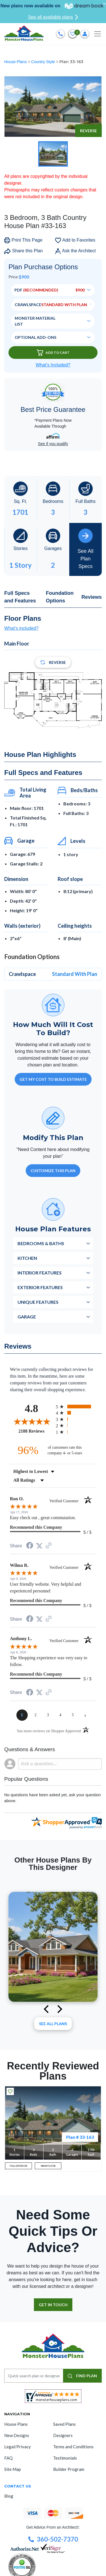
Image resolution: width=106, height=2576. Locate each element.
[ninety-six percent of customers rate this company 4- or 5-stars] (53, 1450)
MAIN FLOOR (48, 2165)
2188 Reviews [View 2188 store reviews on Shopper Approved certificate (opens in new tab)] (35, 1430)
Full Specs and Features (20, 597)
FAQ (8, 2457)
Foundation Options (59, 597)
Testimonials (65, 2457)
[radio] (76, 1406)
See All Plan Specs (85, 549)
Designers (63, 2435)
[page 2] (35, 1715)
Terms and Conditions (73, 2446)
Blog (8, 2495)
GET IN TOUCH (53, 2304)
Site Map (12, 2469)
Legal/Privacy (17, 2446)
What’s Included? (53, 365)
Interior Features (40, 1272)
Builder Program (68, 2469)
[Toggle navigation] (97, 34)
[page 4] (60, 1715)
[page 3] (48, 1715)
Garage (27, 1316)
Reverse (88, 130)
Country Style (43, 61)
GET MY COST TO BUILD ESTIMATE (53, 1079)
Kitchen (27, 1258)
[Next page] (85, 1715)
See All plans (53, 2023)
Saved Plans (64, 2424)
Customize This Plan (53, 1170)
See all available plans (53, 17)
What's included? (21, 628)
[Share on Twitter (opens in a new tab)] (39, 1545)
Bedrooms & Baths (41, 1243)
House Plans (16, 61)
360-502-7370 (53, 2539)
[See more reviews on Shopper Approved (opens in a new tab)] (49, 1545)
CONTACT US (17, 2486)
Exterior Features (40, 1287)
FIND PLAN (82, 2375)
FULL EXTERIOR (18, 2165)
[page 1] (22, 1715)
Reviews (91, 597)
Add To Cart (53, 352)
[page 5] (72, 1715)
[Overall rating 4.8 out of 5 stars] (31, 1421)
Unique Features (38, 1302)
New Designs (16, 2435)
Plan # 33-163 (80, 2137)
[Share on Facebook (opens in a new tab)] (29, 1546)
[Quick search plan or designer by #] (33, 2376)
